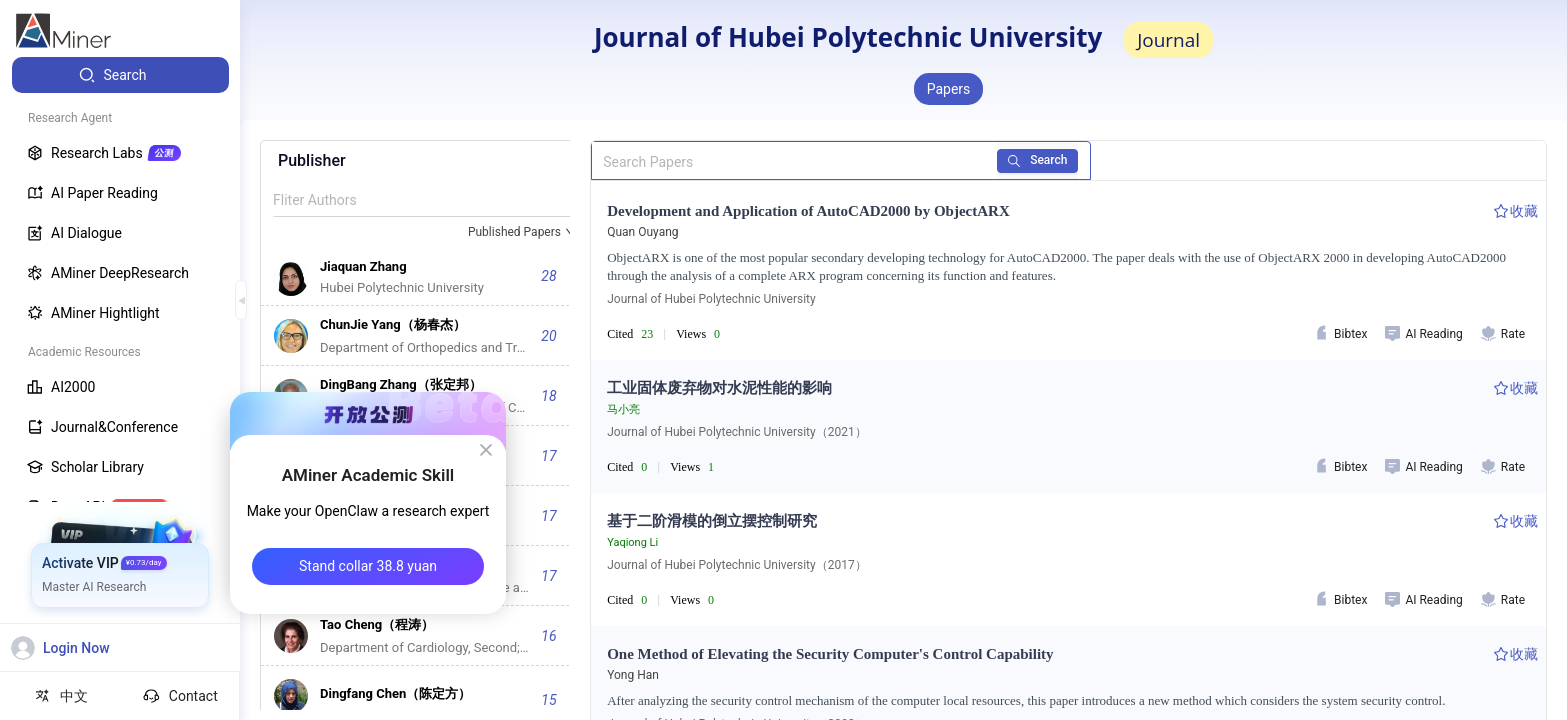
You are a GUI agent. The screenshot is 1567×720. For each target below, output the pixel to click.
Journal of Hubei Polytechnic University (711, 299)
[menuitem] (120, 75)
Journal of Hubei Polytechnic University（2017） (736, 565)
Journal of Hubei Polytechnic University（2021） (736, 432)
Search (1038, 160)
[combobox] (523, 233)
